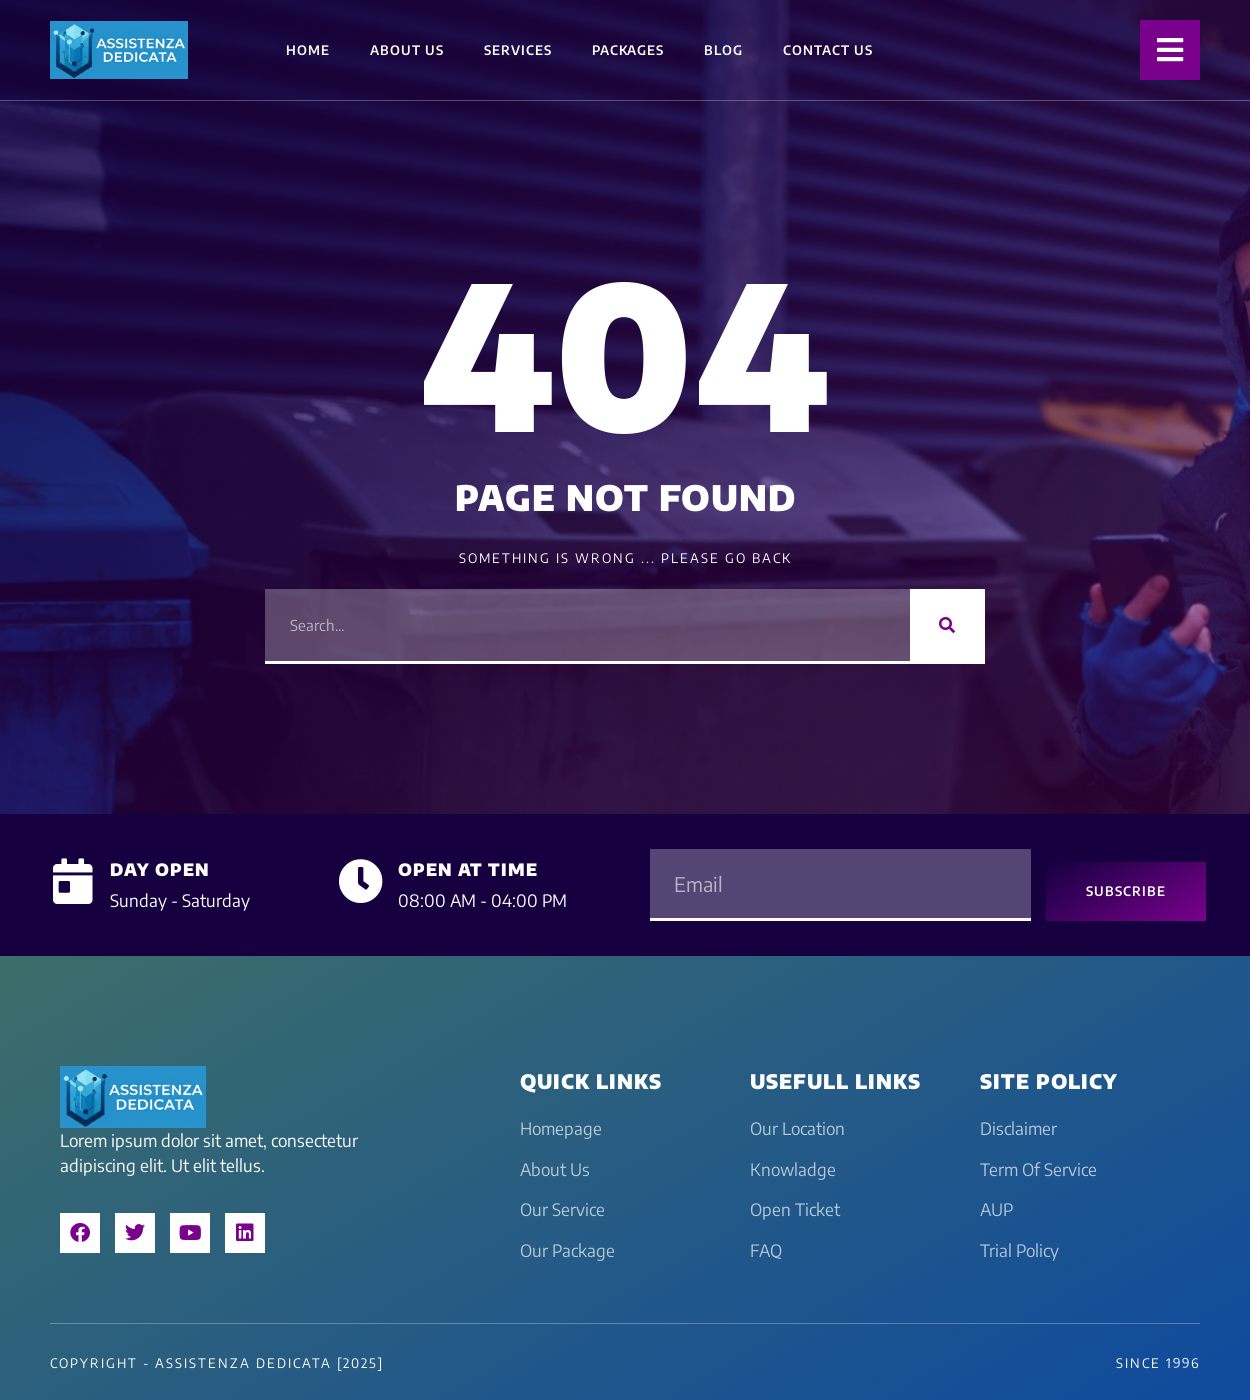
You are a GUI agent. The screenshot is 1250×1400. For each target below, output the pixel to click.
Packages (628, 50)
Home (308, 50)
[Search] (947, 625)
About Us (407, 50)
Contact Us (828, 50)
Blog (723, 50)
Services (518, 50)
